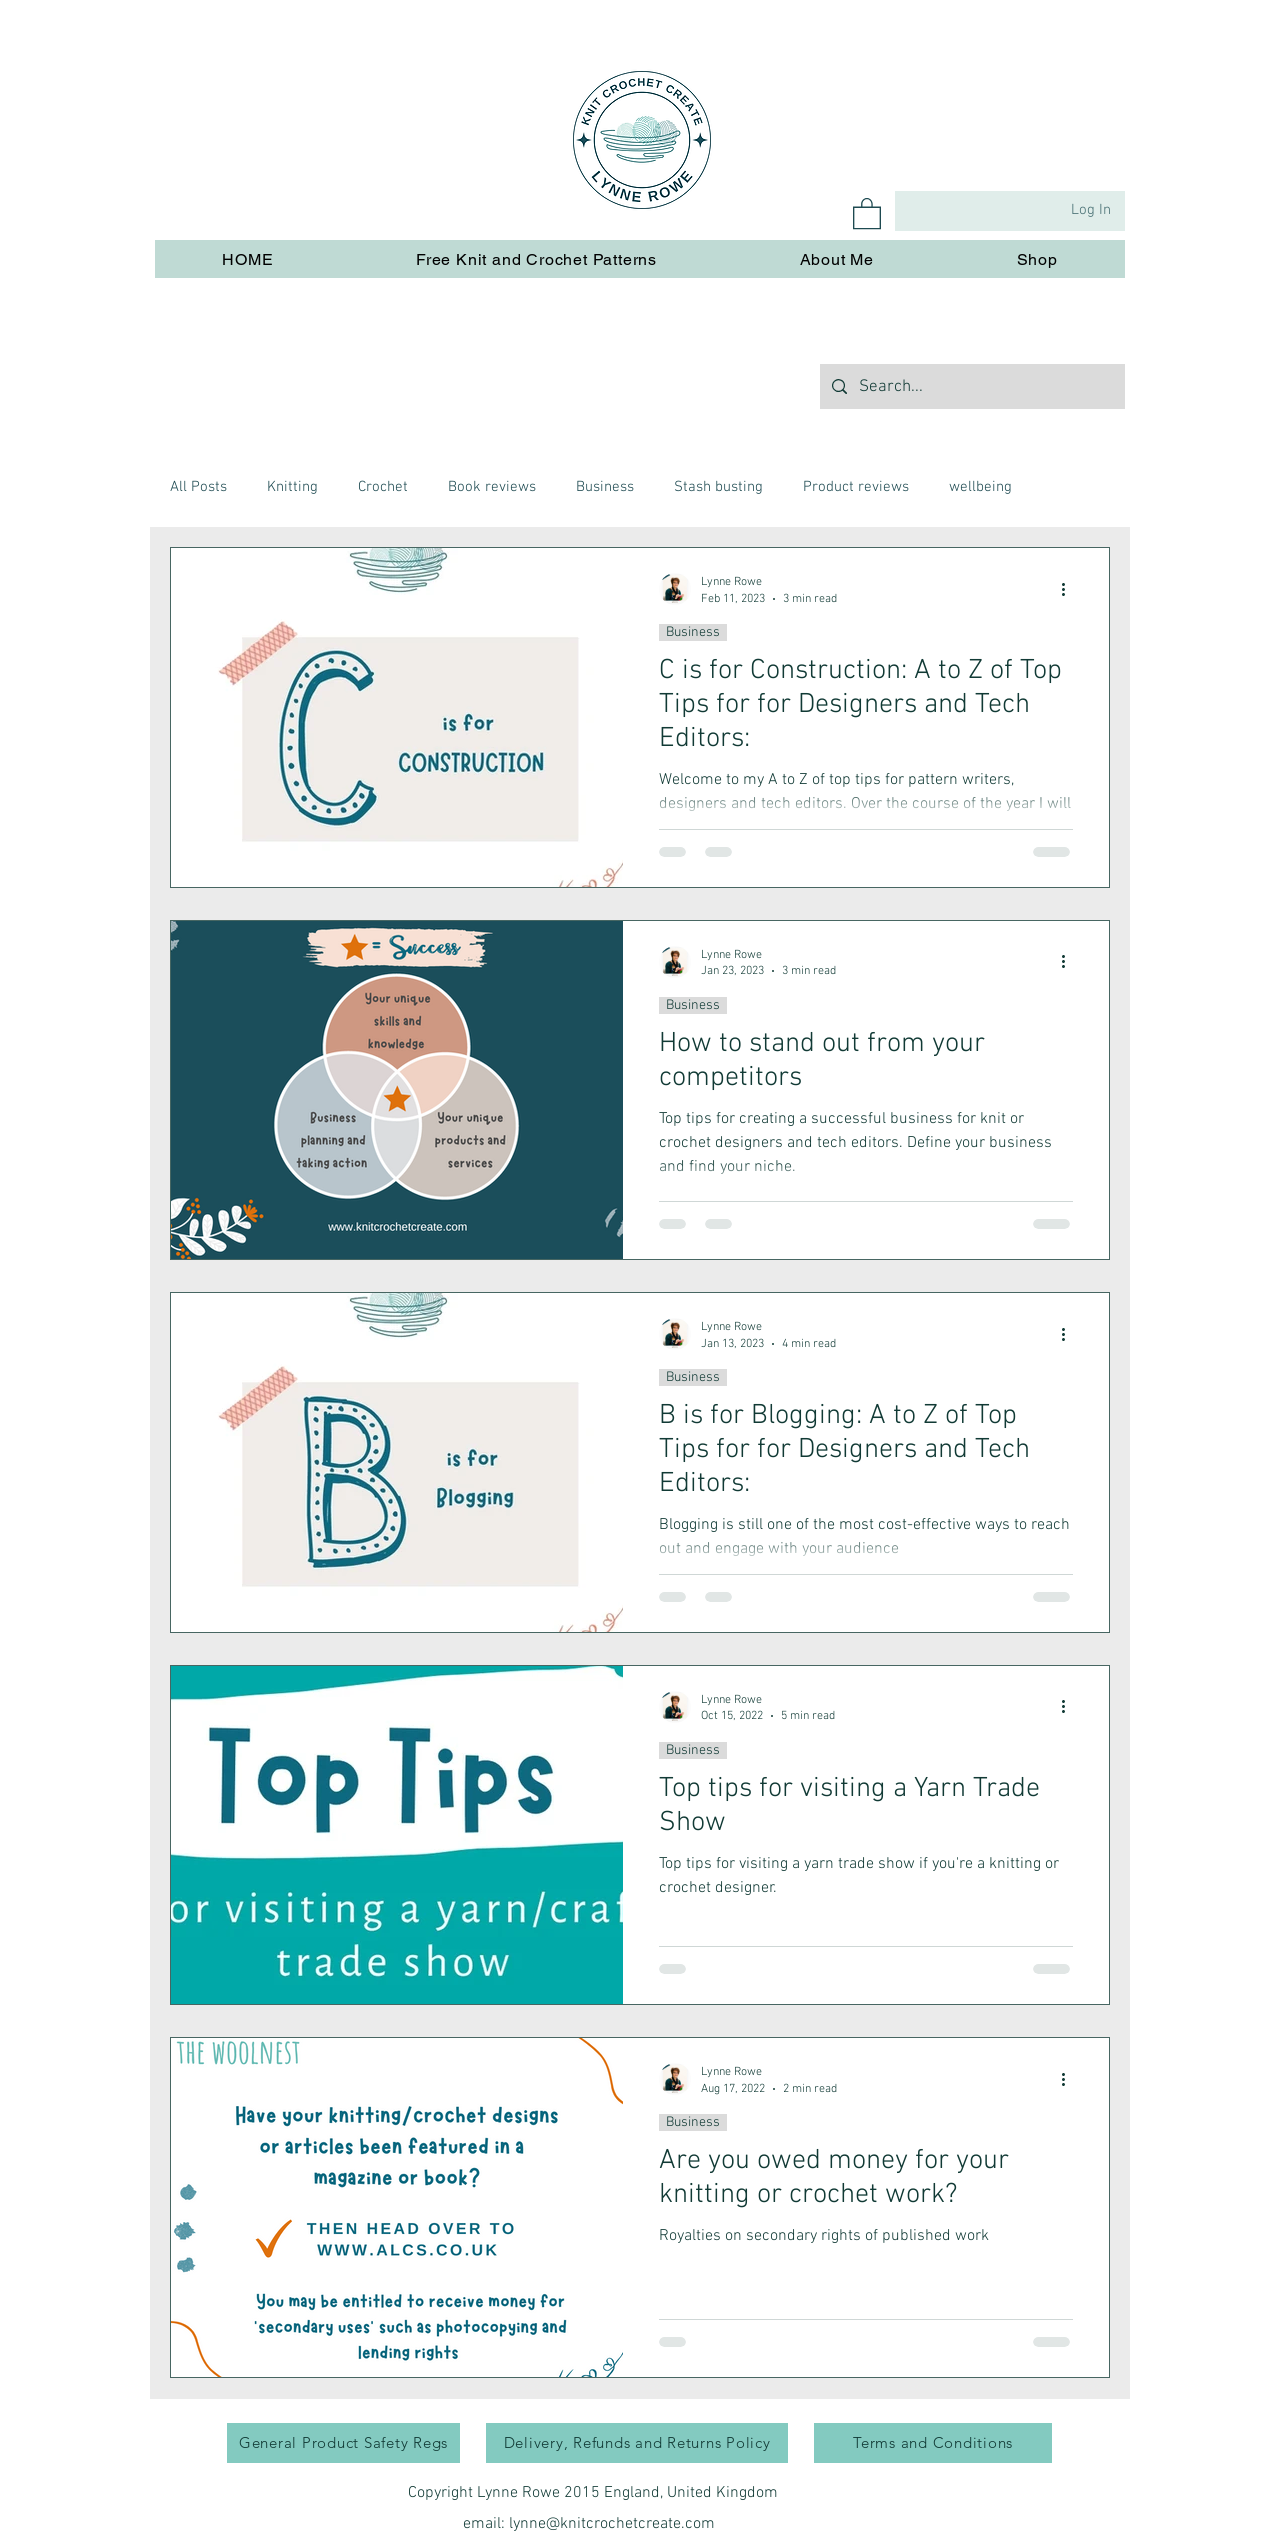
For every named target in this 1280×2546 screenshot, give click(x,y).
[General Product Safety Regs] (343, 2443)
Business (605, 487)
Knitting (292, 487)
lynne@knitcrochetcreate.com (612, 2524)
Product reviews (856, 487)
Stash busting (718, 487)
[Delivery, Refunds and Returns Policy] (637, 2443)
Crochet (383, 487)
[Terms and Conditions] (933, 2443)
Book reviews (492, 487)
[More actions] (1070, 589)
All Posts (198, 487)
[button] (867, 212)
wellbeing (980, 487)
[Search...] (971, 386)
